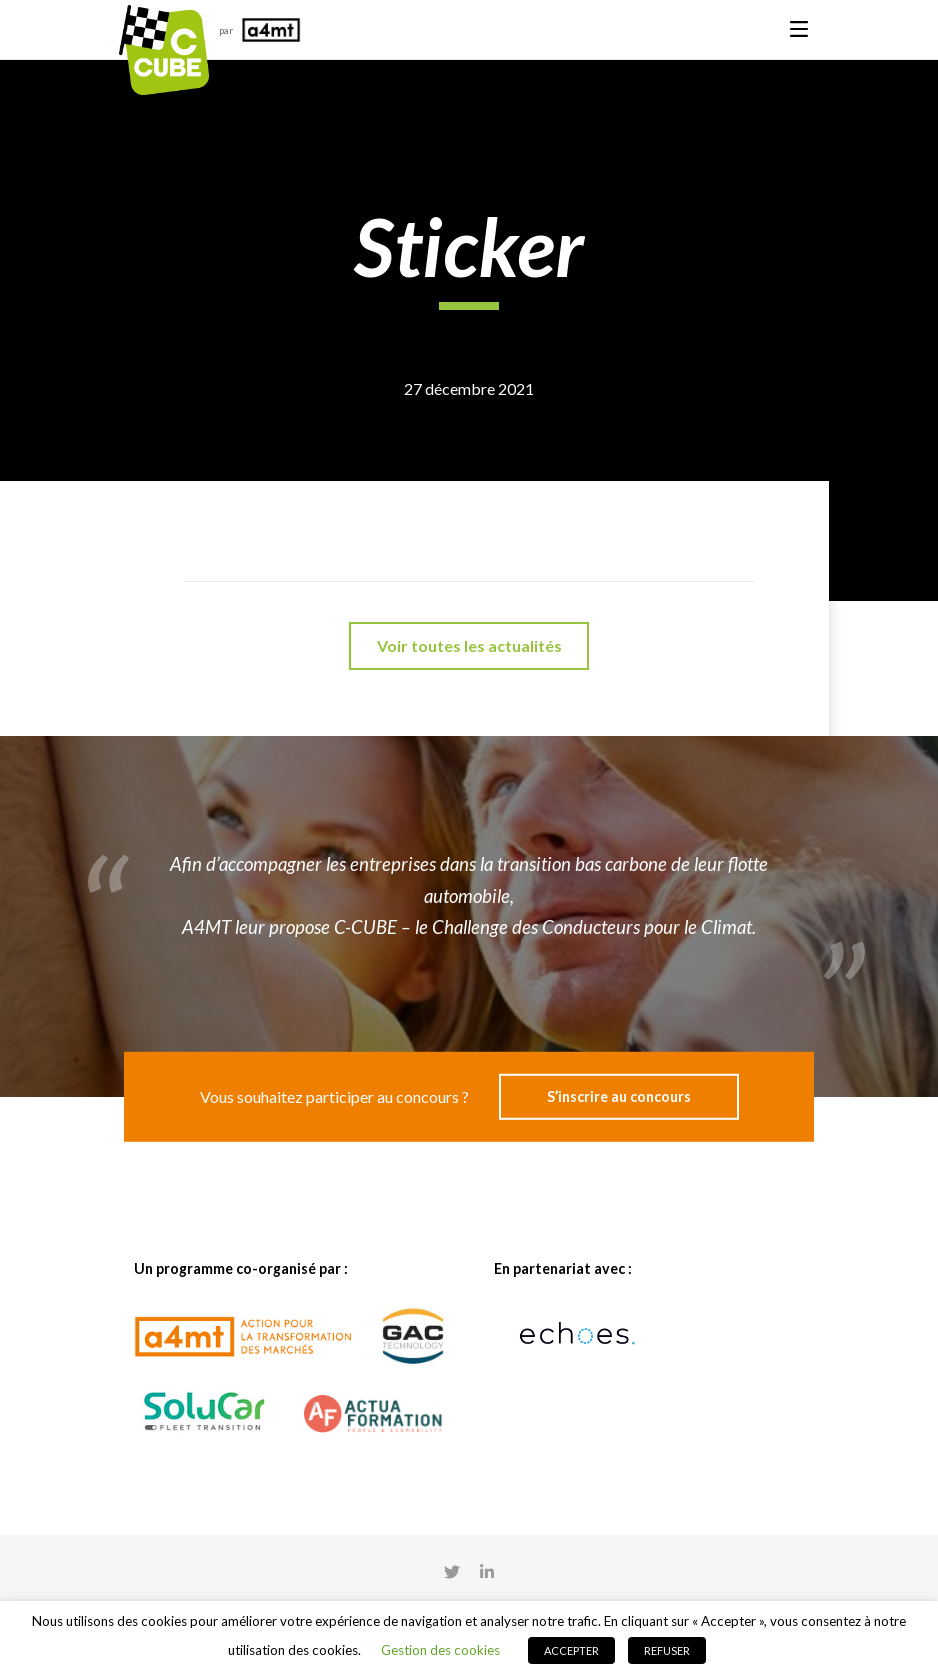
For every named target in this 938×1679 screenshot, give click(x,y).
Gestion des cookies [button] (440, 1650)
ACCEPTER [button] (571, 1650)
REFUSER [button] (667, 1650)
